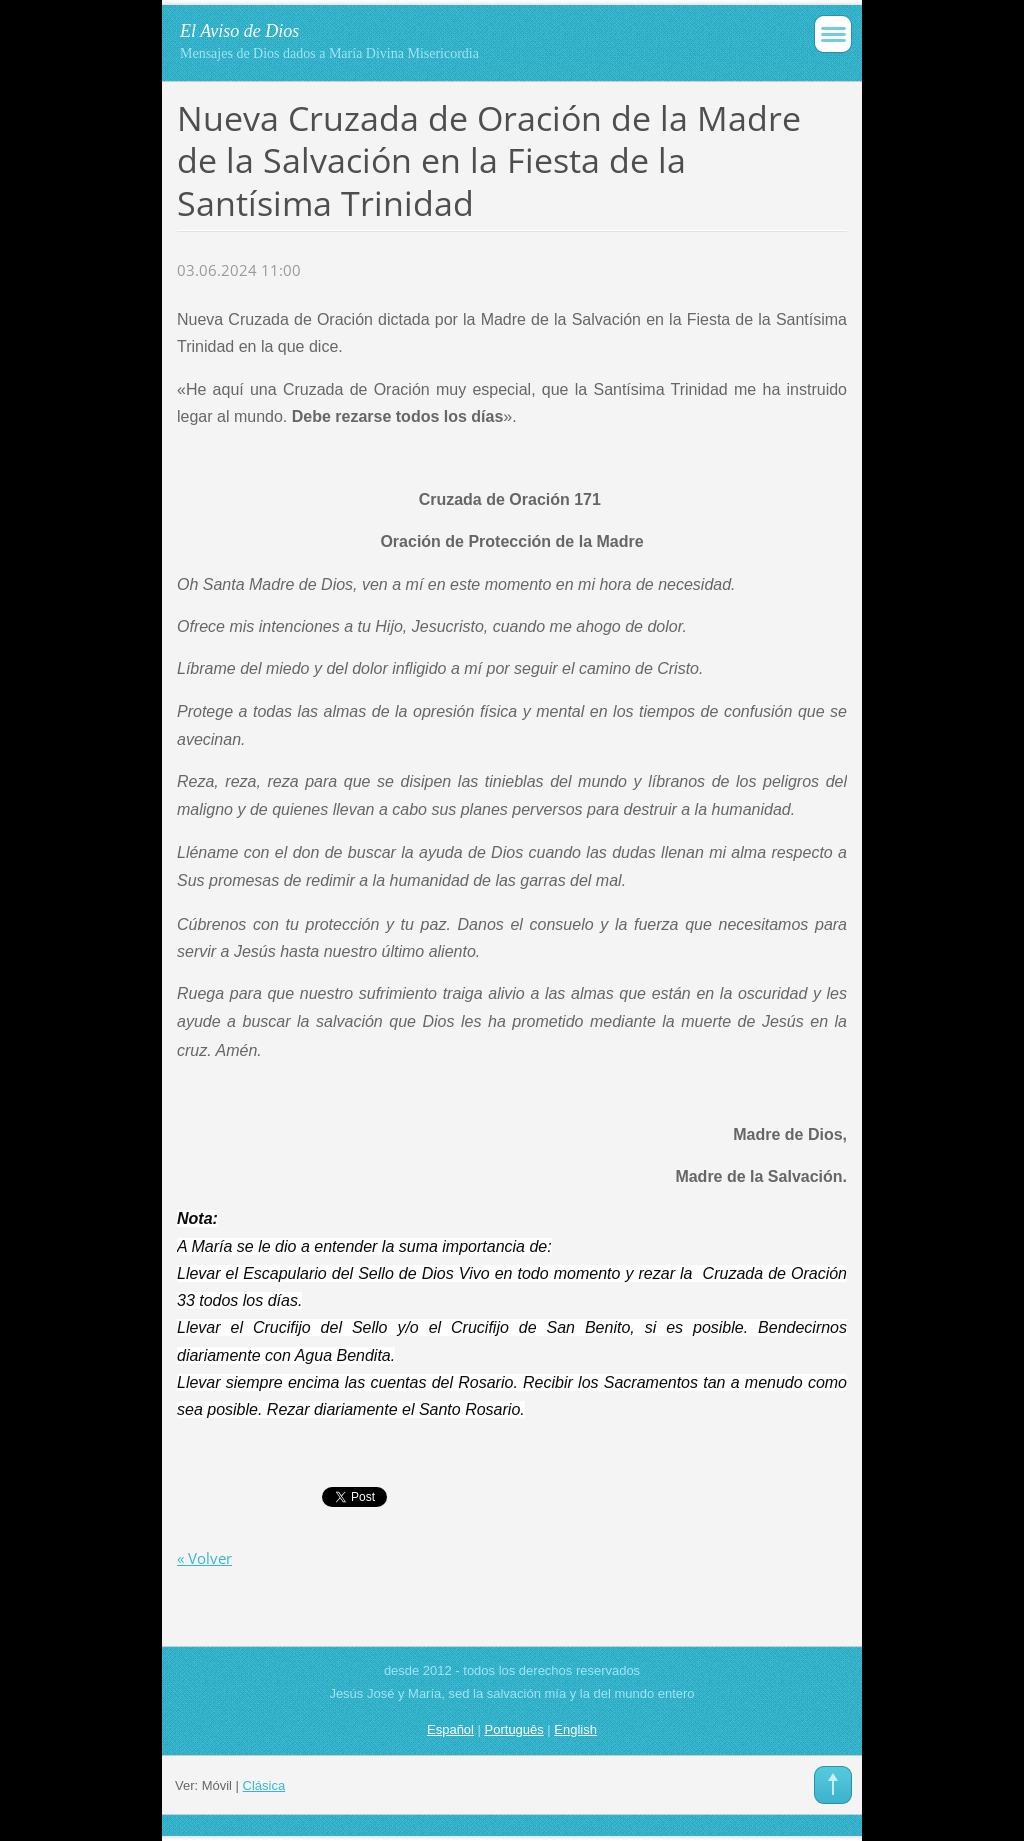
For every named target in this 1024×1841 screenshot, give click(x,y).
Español (450, 1729)
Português (514, 1729)
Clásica (264, 1785)
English (575, 1729)
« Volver (204, 1558)
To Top (833, 1785)
